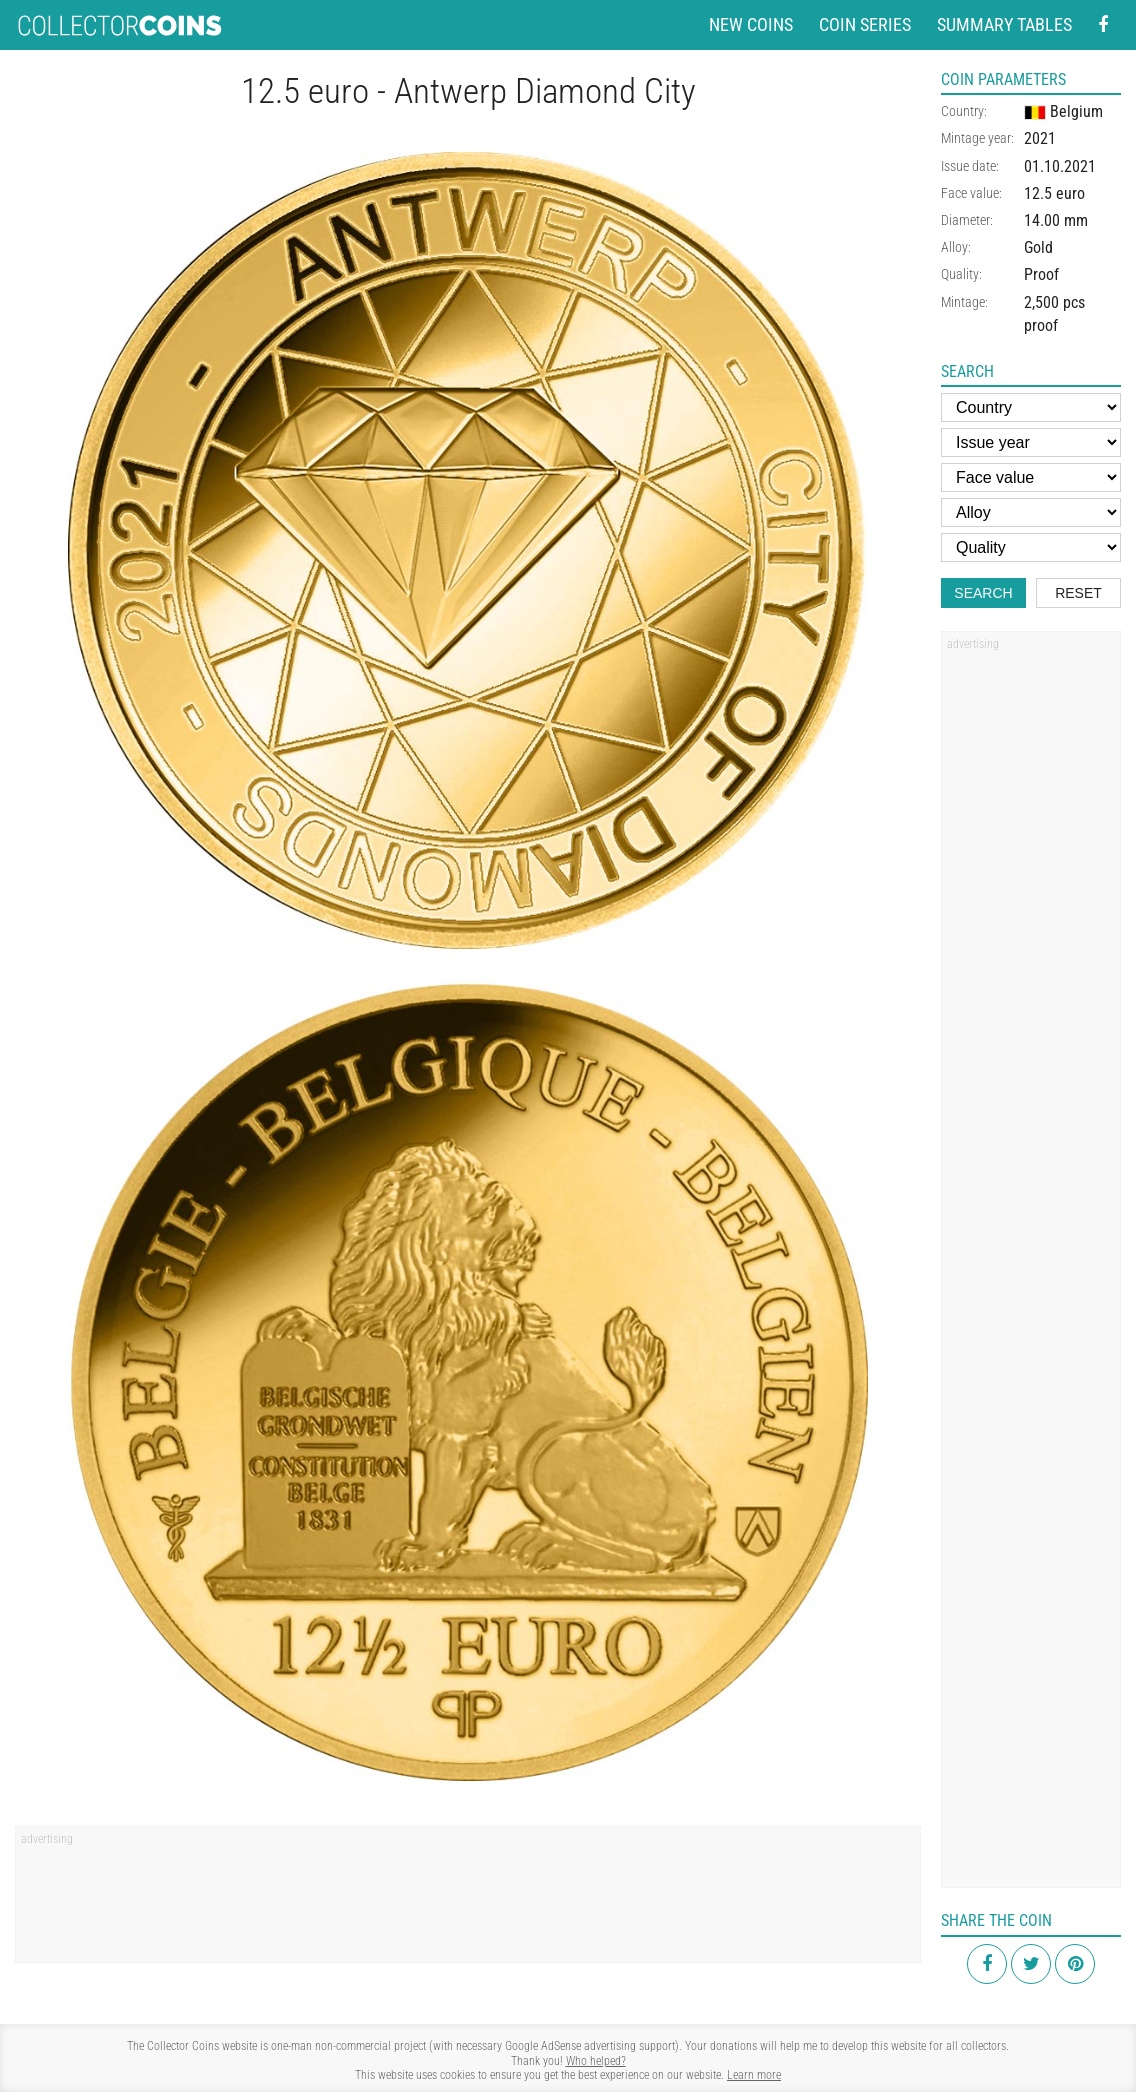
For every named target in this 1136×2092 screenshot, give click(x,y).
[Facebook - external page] (1103, 25)
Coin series (865, 24)
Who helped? (596, 2061)
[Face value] (1031, 477)
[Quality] (1031, 547)
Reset (1078, 593)
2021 (1040, 138)
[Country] (1031, 407)
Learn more (754, 2075)
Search (983, 593)
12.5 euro (1054, 193)
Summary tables (1004, 24)
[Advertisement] (468, 1901)
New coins (751, 24)
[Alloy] (1031, 512)
